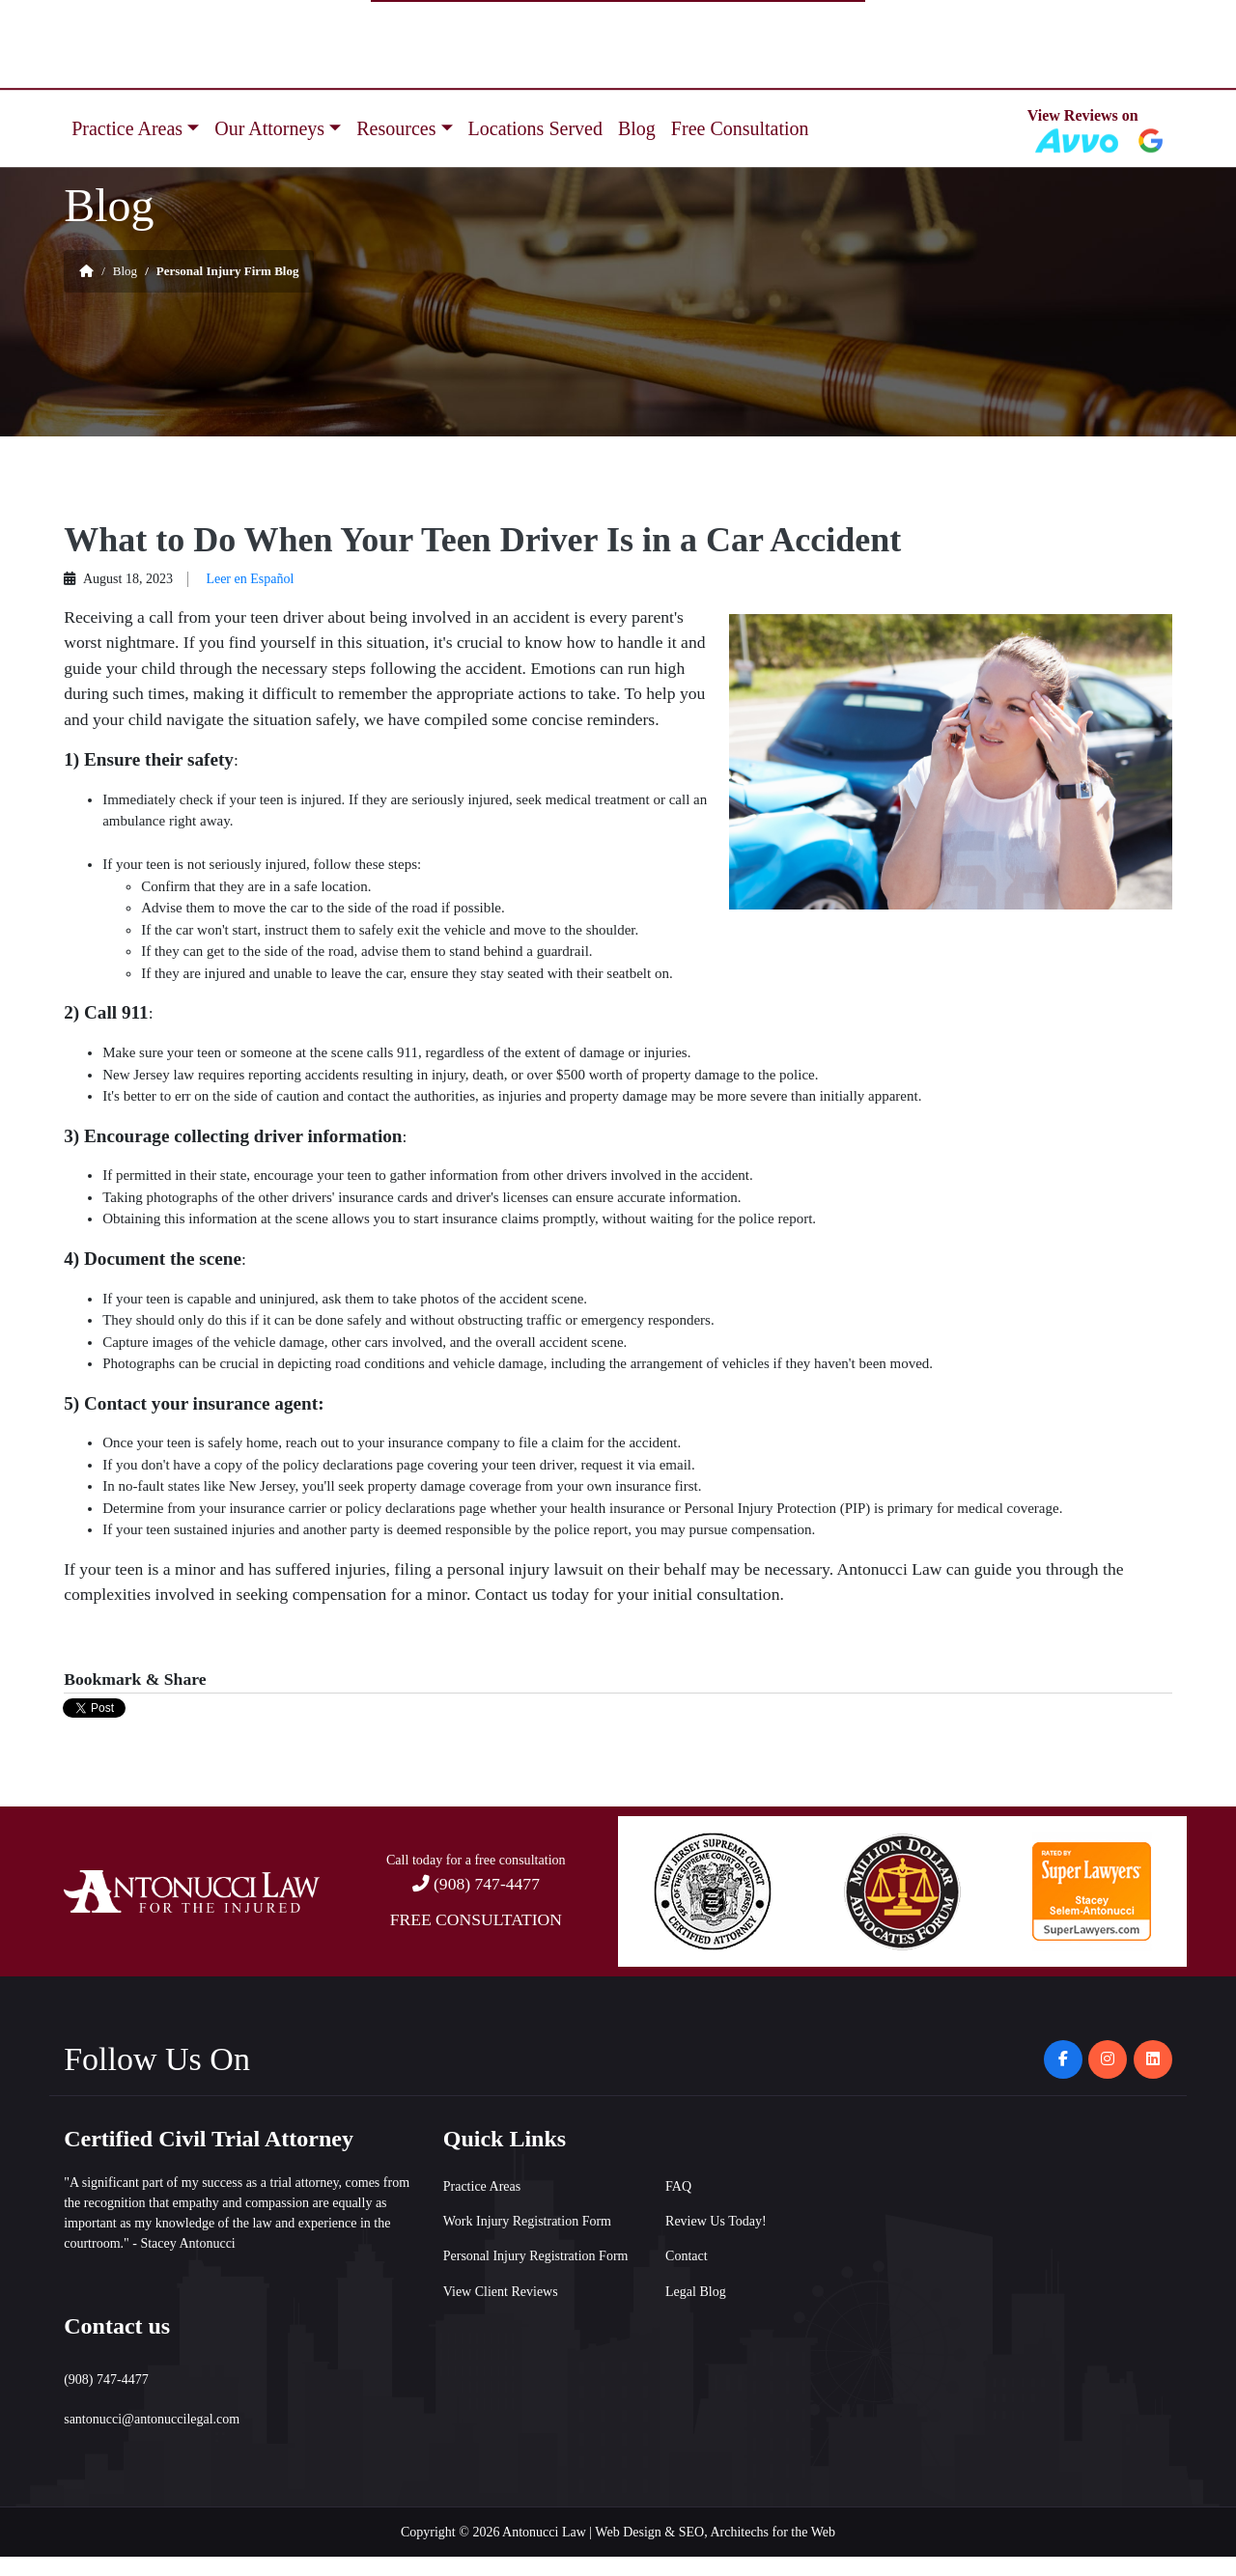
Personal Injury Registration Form (536, 2256)
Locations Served (535, 128)
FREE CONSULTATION (476, 1919)
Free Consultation (740, 128)
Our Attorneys (269, 128)
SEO (691, 2532)
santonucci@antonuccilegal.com (151, 2419)
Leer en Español (250, 579)
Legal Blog (695, 2291)
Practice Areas (127, 128)
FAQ (678, 2186)
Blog (637, 128)
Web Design (627, 2532)
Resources (395, 128)
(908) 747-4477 (487, 1883)
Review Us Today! (716, 2221)
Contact (686, 2256)
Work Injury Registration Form (527, 2221)
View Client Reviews (500, 2291)
